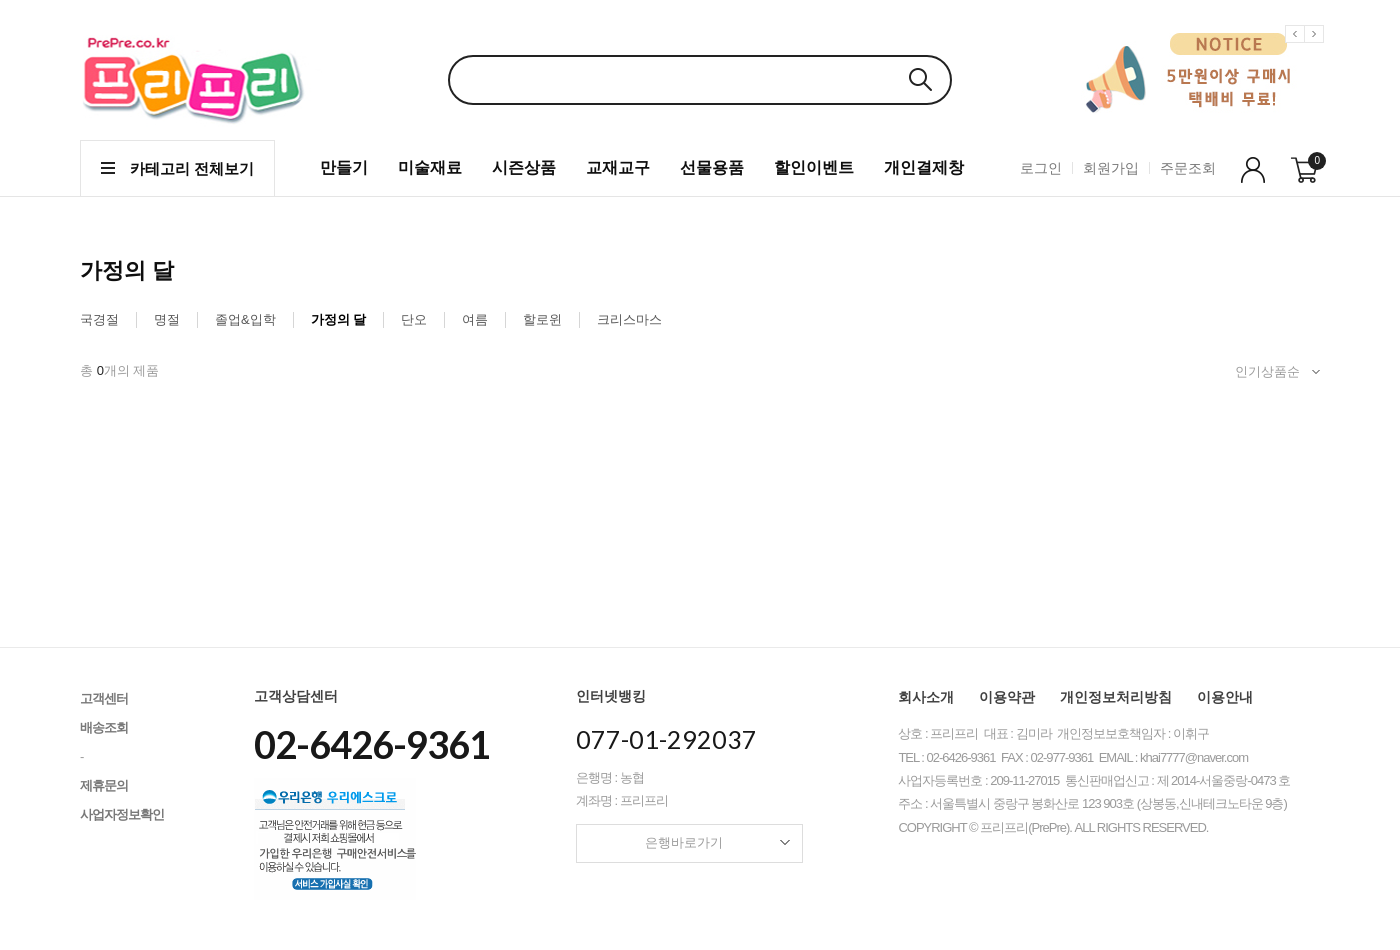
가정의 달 (339, 319)
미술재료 (430, 167)
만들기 (344, 167)
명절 (167, 319)
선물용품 (712, 167)
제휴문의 (104, 785)
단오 (414, 319)
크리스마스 (629, 319)
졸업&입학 (245, 319)
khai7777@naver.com (1194, 757)
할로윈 (542, 319)
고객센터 (104, 698)
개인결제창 (924, 167)
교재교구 (618, 167)
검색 (920, 79)
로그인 (1041, 168)
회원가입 (1111, 168)
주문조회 (1188, 168)
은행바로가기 (717, 842)
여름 (475, 319)
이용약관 (1007, 697)
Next (1317, 49)
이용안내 (1225, 697)
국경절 (99, 319)
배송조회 (104, 727)
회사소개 (926, 697)
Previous (1298, 49)
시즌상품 (524, 167)
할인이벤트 (814, 167)
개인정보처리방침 (1116, 697)
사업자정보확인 (122, 814)
